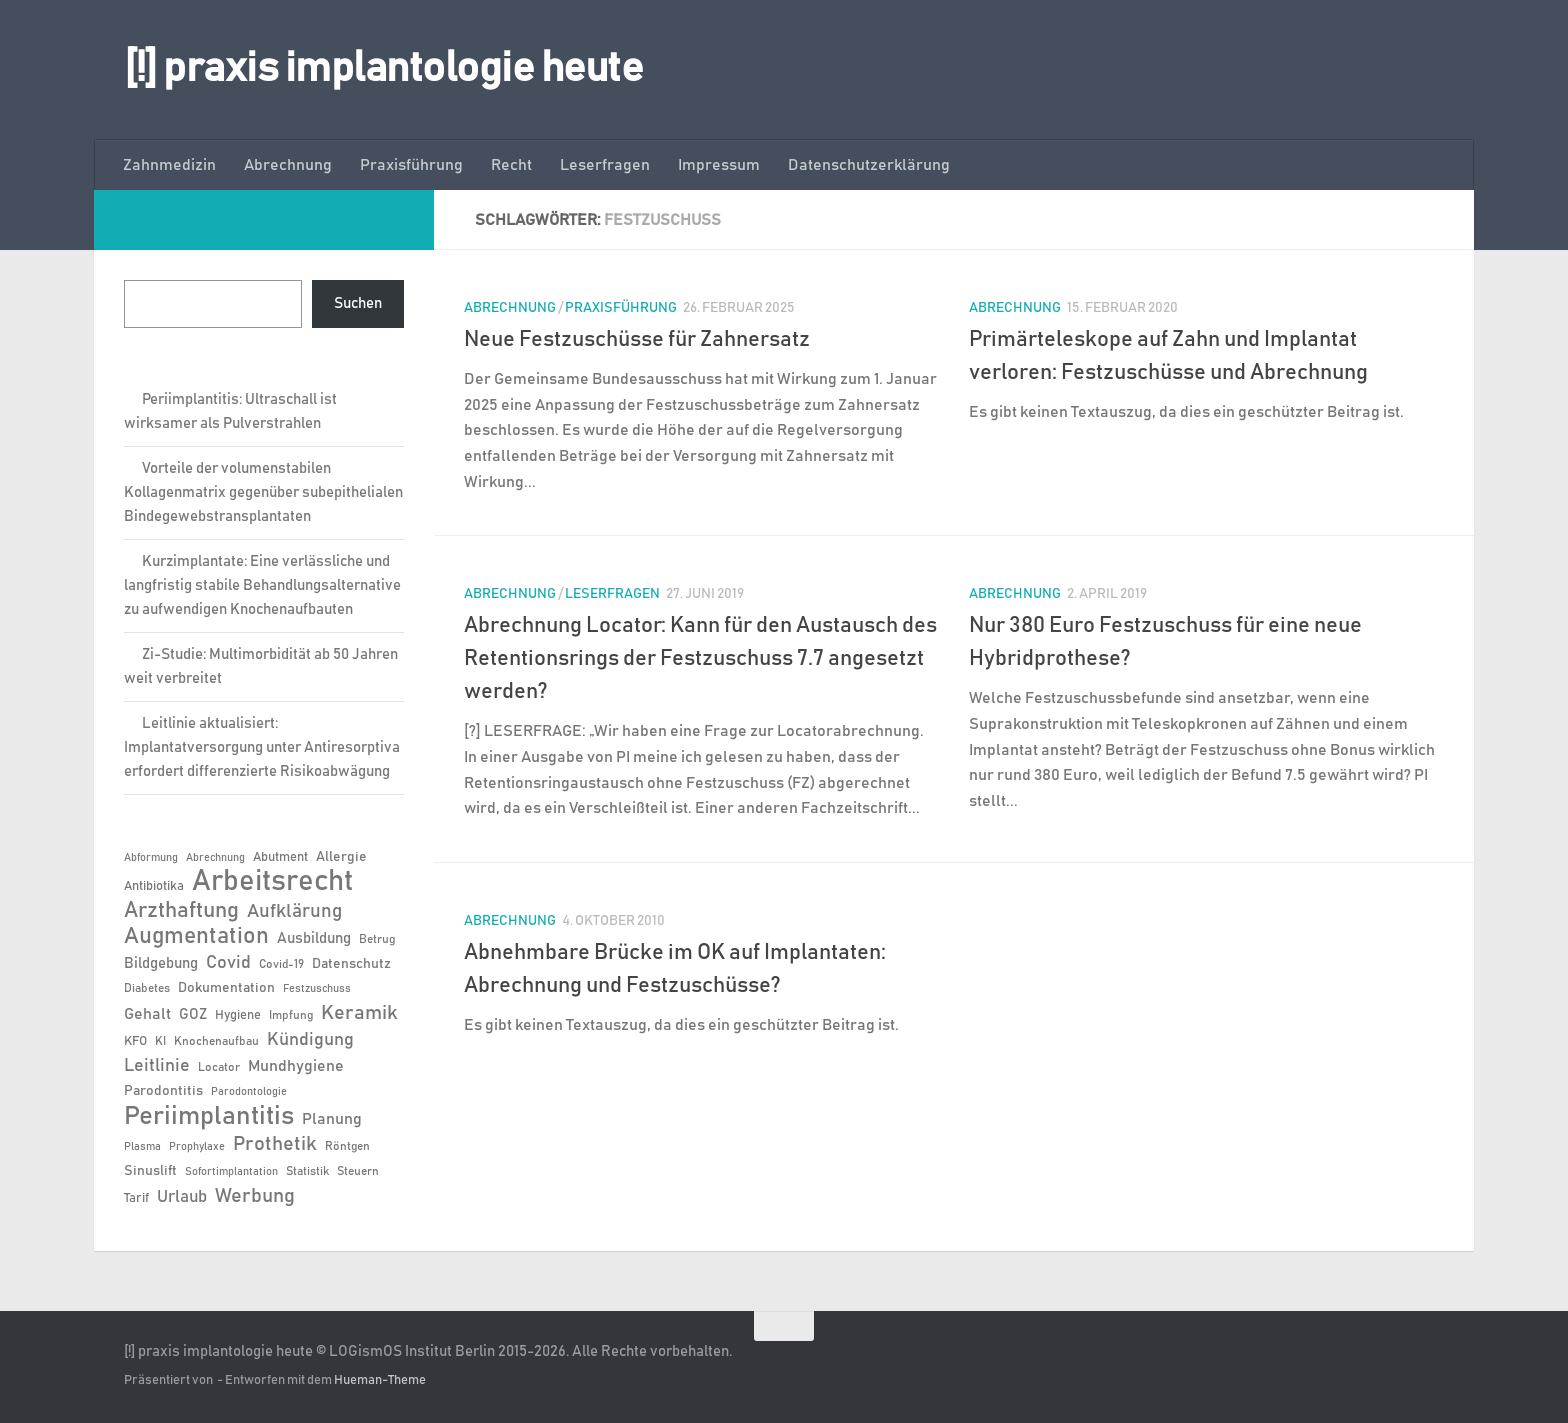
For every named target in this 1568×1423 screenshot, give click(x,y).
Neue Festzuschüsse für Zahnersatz (637, 340)
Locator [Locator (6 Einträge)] (219, 1067)
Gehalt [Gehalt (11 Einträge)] (147, 1014)
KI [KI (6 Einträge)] (160, 1041)
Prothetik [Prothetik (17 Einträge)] (275, 1144)
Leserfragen (605, 165)
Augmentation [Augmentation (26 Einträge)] (196, 936)
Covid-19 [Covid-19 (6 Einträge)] (281, 964)
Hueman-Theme (380, 1380)
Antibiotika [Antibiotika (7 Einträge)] (154, 886)
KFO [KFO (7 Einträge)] (135, 1041)
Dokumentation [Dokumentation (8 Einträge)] (226, 988)
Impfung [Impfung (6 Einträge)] (291, 1015)
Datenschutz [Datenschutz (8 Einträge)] (351, 964)
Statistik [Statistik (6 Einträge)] (307, 1171)
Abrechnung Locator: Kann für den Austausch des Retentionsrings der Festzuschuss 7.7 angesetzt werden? (700, 659)
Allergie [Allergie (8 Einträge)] (341, 857)
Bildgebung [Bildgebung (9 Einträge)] (161, 963)
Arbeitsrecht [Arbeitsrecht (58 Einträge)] (272, 882)
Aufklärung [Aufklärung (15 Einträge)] (294, 911)
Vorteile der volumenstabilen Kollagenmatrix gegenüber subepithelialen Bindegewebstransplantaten (263, 492)
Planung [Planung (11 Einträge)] (332, 1119)
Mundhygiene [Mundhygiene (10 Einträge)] (296, 1066)
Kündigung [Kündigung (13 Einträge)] (310, 1040)
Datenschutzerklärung (869, 165)
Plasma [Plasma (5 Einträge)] (142, 1147)
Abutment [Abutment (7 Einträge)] (280, 857)
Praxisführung (411, 165)
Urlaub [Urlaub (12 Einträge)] (182, 1197)
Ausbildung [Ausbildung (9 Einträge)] (314, 938)
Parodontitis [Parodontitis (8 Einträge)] (163, 1091)
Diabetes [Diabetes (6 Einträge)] (147, 988)
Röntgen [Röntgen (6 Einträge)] (347, 1146)
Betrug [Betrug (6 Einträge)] (377, 939)
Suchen (358, 303)
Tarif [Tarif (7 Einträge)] (136, 1198)
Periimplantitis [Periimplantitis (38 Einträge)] (209, 1116)
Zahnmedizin (169, 165)
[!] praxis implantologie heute (383, 69)
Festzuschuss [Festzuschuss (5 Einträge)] (317, 989)
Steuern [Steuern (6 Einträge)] (358, 1171)
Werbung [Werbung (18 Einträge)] (255, 1196)
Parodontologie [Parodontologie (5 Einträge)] (249, 1092)
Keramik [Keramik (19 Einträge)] (359, 1013)
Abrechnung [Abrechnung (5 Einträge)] (215, 858)
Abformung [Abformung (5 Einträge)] (151, 858)
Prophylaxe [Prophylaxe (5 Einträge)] (197, 1147)
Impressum (719, 165)
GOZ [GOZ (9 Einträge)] (193, 1014)
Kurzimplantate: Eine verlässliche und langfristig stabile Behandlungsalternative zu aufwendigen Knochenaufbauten (262, 585)
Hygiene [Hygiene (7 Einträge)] (238, 1015)
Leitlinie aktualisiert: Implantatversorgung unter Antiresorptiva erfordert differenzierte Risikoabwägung (262, 747)
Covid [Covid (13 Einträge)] (228, 963)
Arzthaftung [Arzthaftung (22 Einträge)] (181, 910)
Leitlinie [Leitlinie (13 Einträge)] (157, 1066)
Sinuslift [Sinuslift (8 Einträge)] (150, 1171)
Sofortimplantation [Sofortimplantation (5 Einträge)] (231, 1172)
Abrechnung (288, 165)
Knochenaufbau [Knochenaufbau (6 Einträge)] (216, 1041)
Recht (511, 165)
